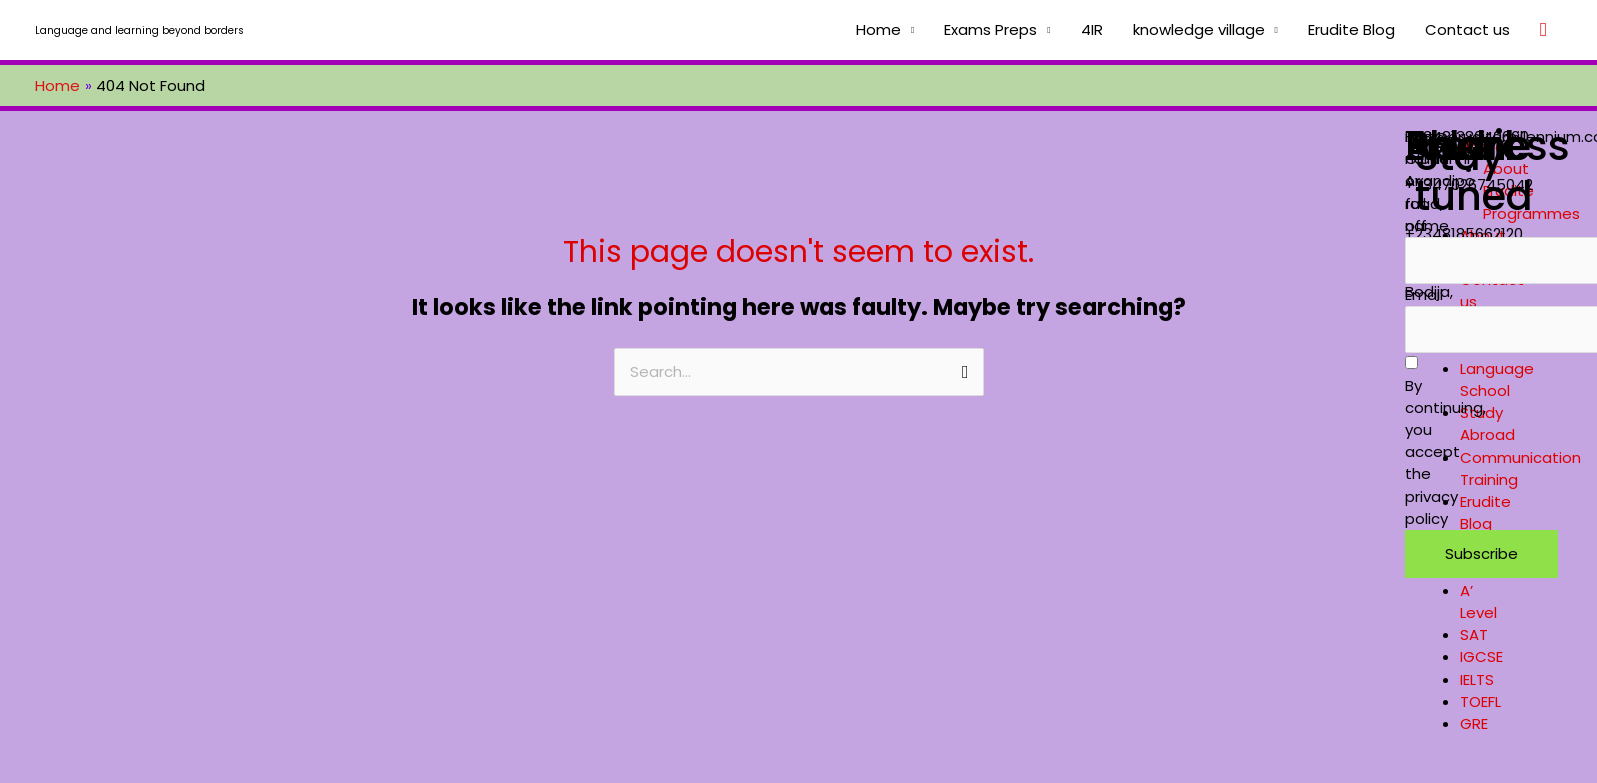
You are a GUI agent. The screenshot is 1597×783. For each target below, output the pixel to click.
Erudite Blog (1351, 29)
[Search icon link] (1543, 30)
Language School (1497, 379)
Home (878, 29)
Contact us (1467, 29)
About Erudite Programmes (1531, 190)
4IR (1092, 29)
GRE (1474, 723)
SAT (1474, 634)
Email (1424, 294)
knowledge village (1199, 29)
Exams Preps (990, 29)
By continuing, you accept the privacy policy (1445, 442)
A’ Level (1478, 601)
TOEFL (1480, 701)
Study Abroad (1487, 423)
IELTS (1477, 679)
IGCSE (1481, 656)
